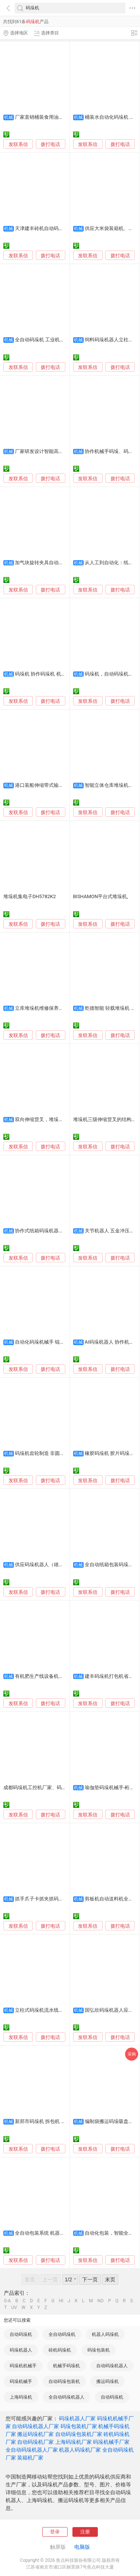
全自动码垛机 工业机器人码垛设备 (52, 339)
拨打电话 (50, 144)
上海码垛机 (21, 2397)
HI (61, 2301)
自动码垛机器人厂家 (35, 2426)
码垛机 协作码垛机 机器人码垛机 (50, 674)
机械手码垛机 (66, 2365)
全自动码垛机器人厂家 (32, 2450)
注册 (85, 2532)
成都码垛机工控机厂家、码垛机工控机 (44, 1787)
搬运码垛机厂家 (35, 2434)
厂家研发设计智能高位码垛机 (46, 451)
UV (14, 2307)
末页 (110, 2279)
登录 (55, 2532)
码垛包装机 (98, 2350)
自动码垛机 (21, 2334)
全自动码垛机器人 (66, 2397)
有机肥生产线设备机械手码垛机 (49, 1676)
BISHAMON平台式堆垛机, (100, 896)
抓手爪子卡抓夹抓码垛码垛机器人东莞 (56, 1899)
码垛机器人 (21, 2350)
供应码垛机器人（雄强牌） (44, 1564)
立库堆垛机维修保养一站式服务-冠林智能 (59, 1008)
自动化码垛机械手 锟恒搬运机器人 (52, 1342)
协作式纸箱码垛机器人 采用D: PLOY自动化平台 (65, 1230)
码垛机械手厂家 (111, 2442)
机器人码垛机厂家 (80, 2450)
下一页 (90, 2279)
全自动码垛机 (62, 2334)
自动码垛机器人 (112, 2365)
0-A (7, 2301)
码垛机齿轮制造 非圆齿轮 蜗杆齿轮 (52, 1453)
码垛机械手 (21, 2381)
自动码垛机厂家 (35, 2442)
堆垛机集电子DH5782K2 (29, 896)
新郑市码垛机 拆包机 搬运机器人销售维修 (60, 2121)
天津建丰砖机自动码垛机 (41, 228)
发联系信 (18, 144)
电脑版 (82, 2547)
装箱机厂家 (30, 2458)
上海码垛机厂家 (73, 2442)
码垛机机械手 (23, 2365)
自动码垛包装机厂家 (78, 2434)
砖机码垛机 (60, 2350)
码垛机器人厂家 (77, 2418)
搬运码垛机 (107, 2381)
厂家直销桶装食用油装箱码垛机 (49, 117)
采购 (132, 2054)
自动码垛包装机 (64, 2381)
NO (100, 2301)
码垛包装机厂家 (78, 2426)
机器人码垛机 (105, 2334)
